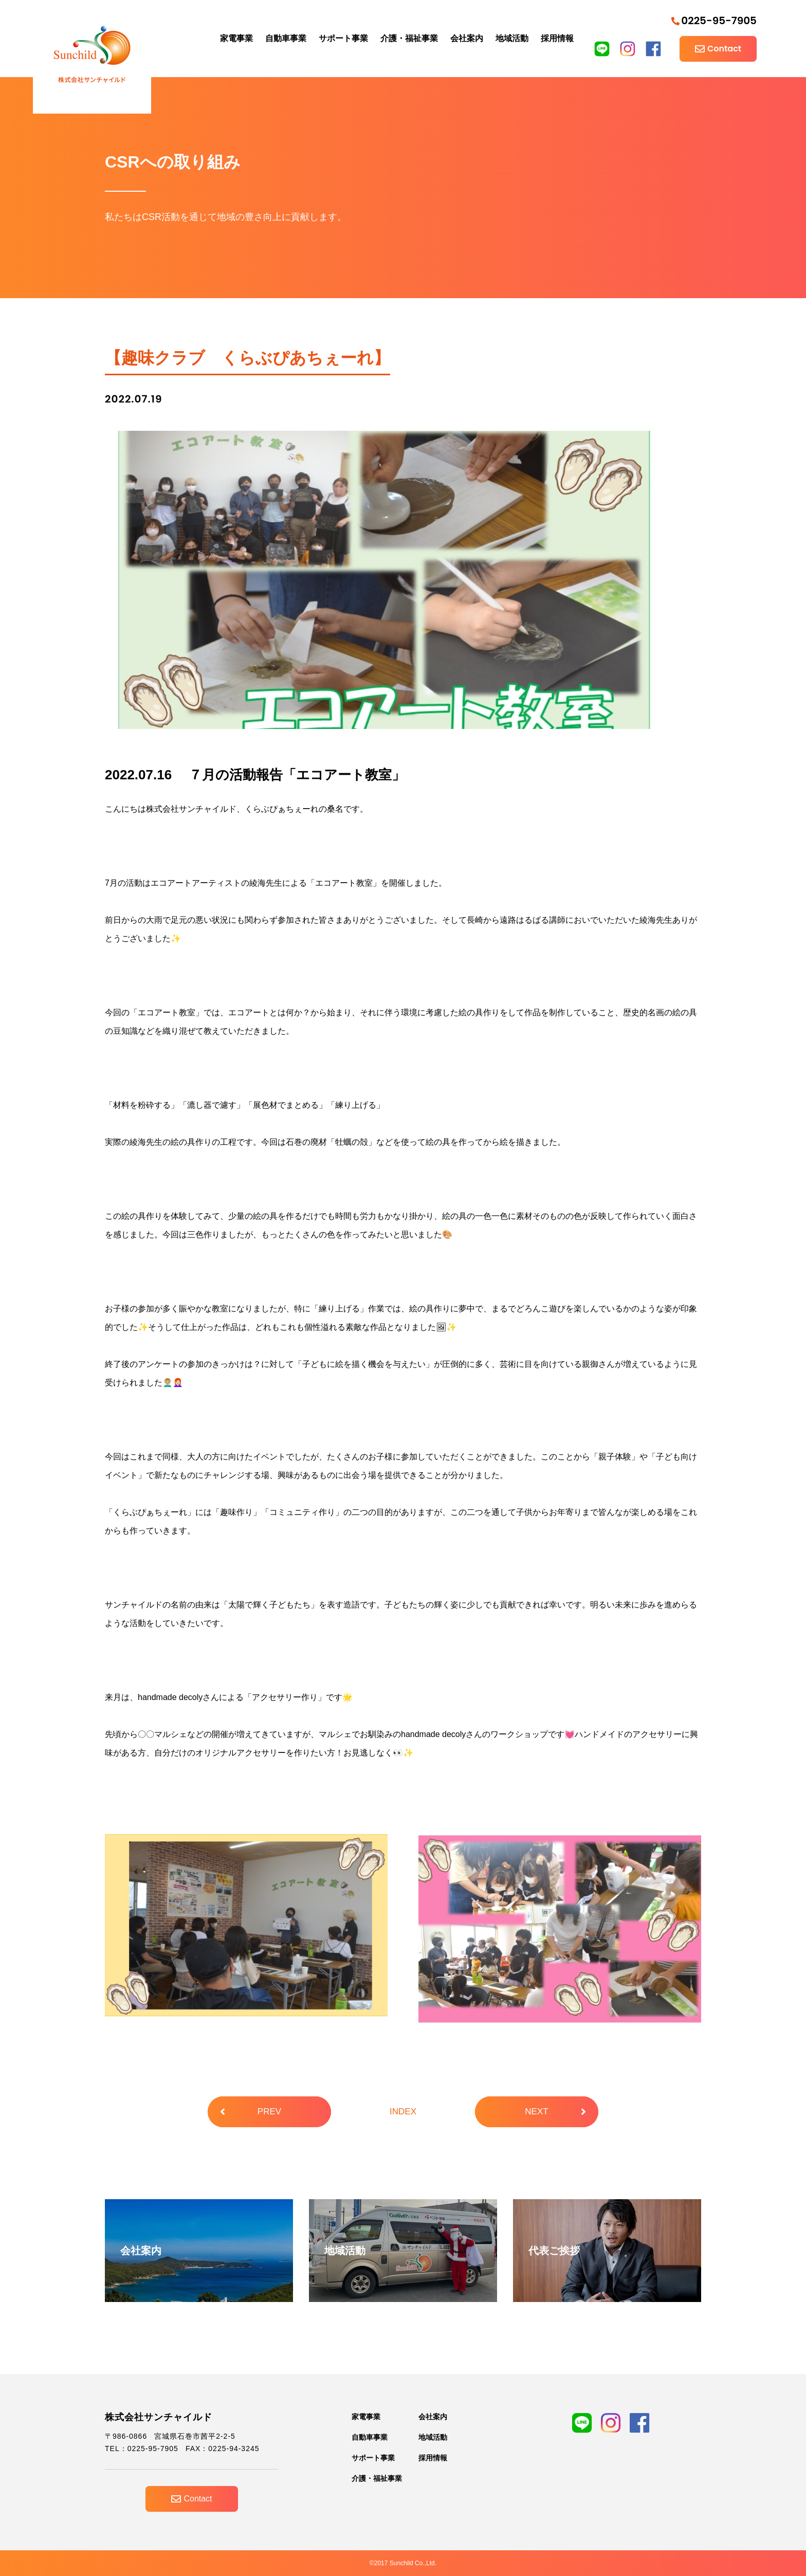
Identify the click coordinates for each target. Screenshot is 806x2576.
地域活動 (512, 38)
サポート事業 (343, 38)
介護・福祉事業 (409, 38)
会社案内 (466, 38)
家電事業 (236, 38)
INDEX (403, 2111)
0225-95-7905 (714, 20)
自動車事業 (285, 38)
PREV (250, 2112)
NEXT (555, 2112)
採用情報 (557, 38)
